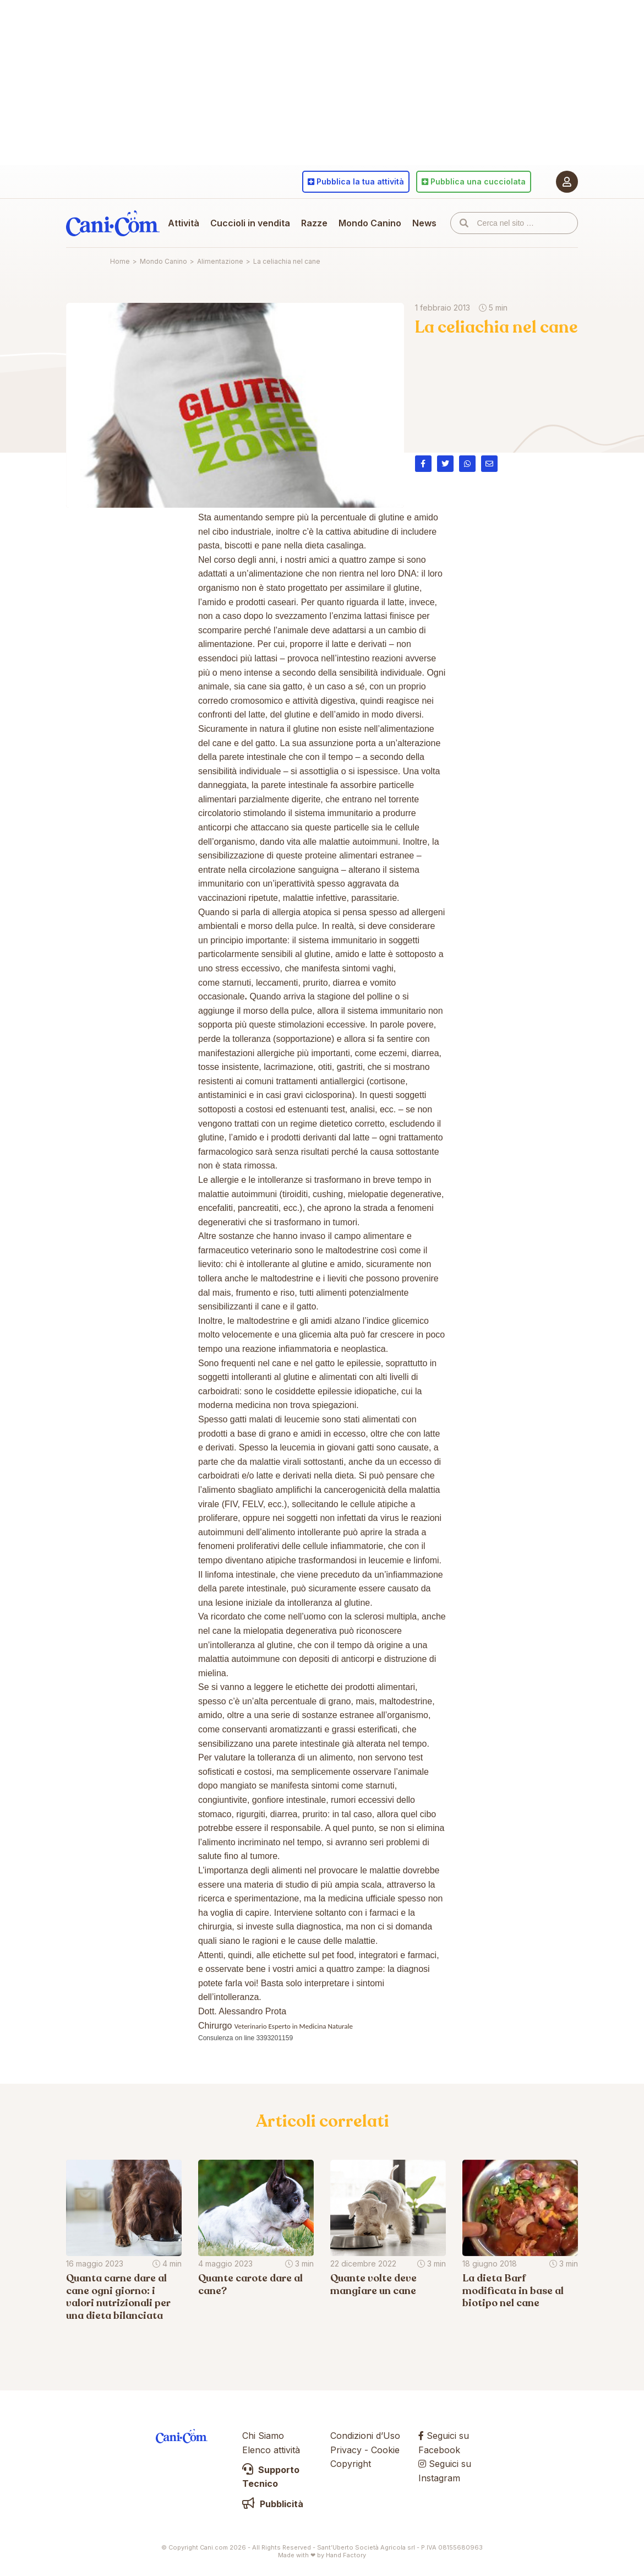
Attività (183, 223)
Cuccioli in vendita (250, 223)
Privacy (346, 2449)
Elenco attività (271, 2449)
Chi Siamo (263, 2435)
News (424, 223)
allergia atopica (301, 912)
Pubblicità (272, 2503)
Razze (314, 223)
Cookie (385, 2449)
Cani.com (113, 223)
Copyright (350, 2463)
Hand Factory (346, 2555)
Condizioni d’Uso (365, 2435)
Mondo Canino (370, 223)
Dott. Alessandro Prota (242, 2011)
